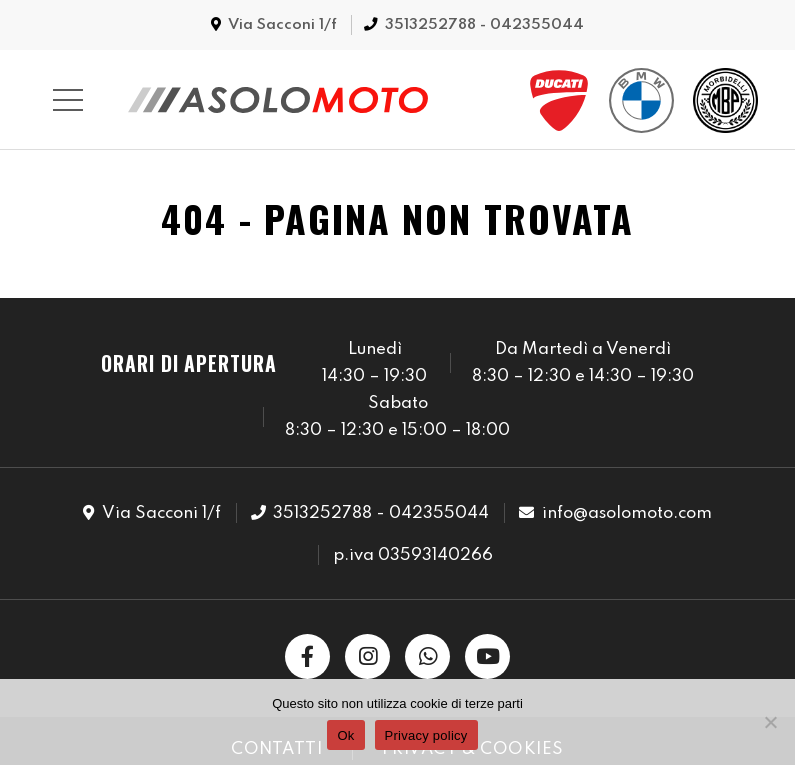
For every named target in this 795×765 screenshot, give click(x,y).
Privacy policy (426, 735)
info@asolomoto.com (627, 513)
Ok (345, 735)
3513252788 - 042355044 (484, 25)
